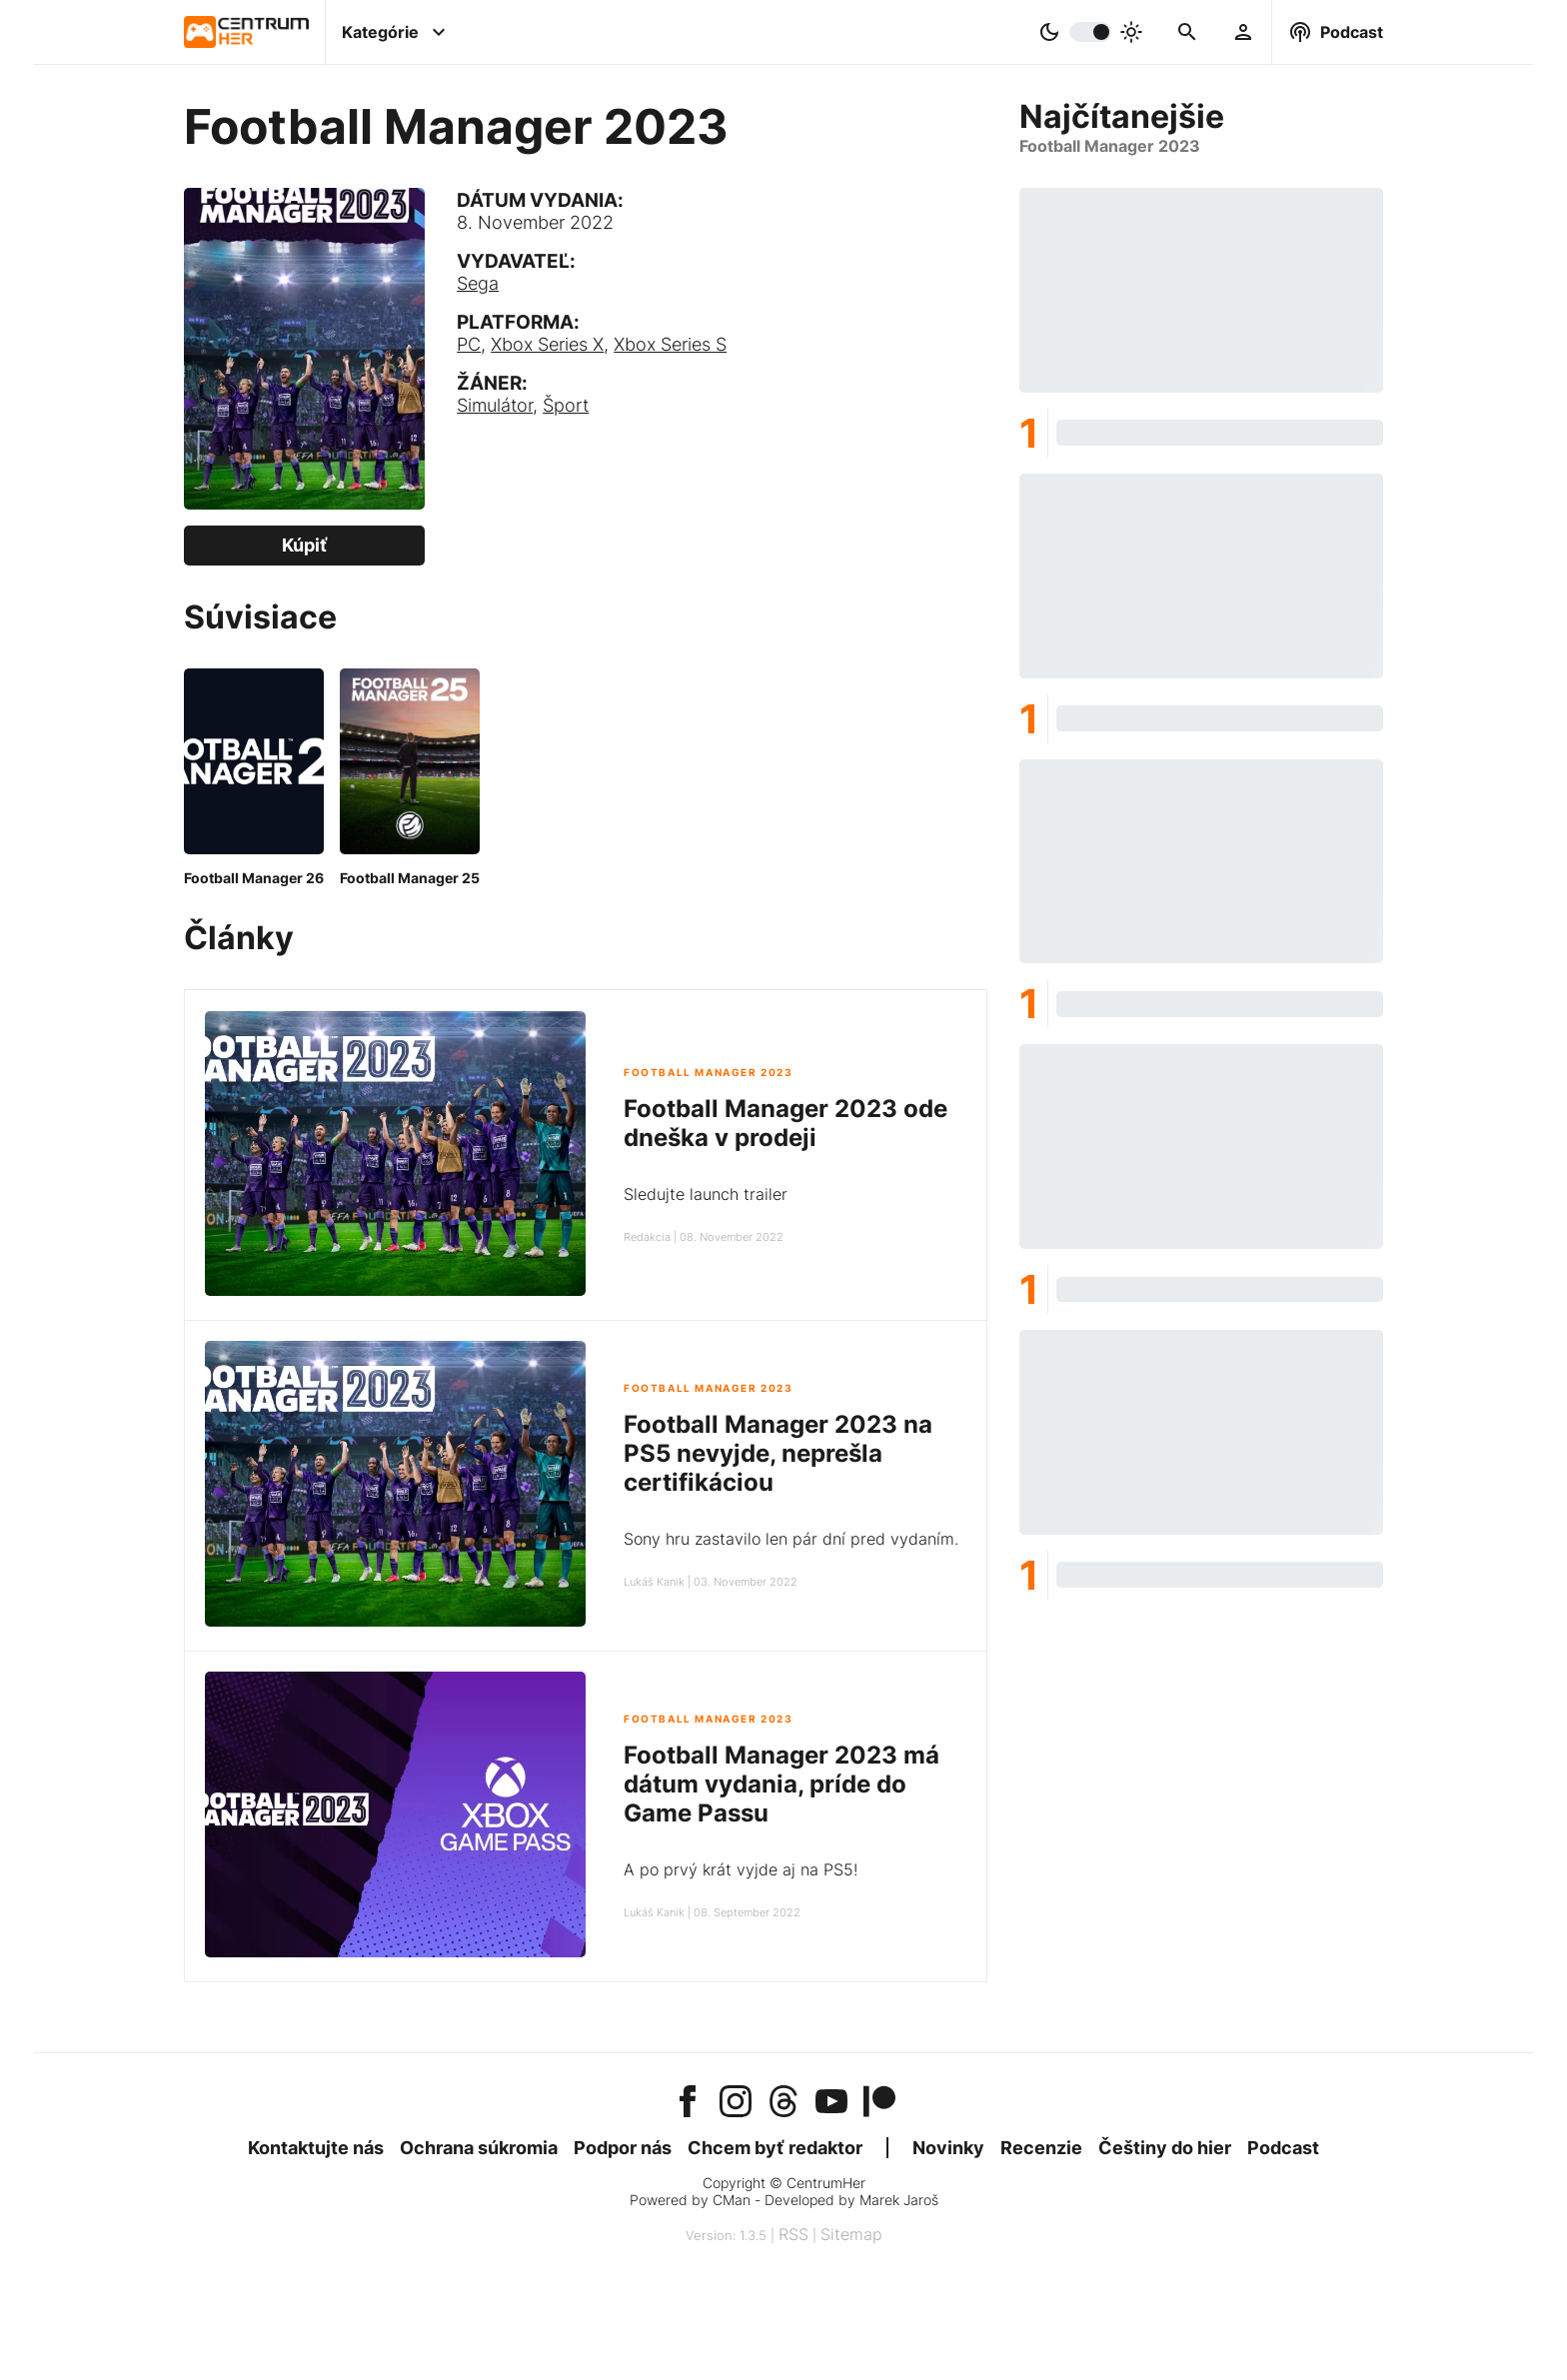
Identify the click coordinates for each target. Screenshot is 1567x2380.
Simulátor (495, 405)
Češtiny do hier (1164, 2147)
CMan (732, 2199)
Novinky (948, 2147)
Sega (478, 283)
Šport (566, 405)
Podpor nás (623, 2147)
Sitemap (851, 2234)
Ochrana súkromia (479, 2147)
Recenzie (1041, 2147)
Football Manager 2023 (708, 1072)
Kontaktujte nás (316, 2147)
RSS (793, 2234)
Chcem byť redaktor (775, 2147)
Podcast (1283, 2147)
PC (469, 344)
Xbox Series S (670, 344)
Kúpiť (305, 545)
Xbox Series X (547, 344)
